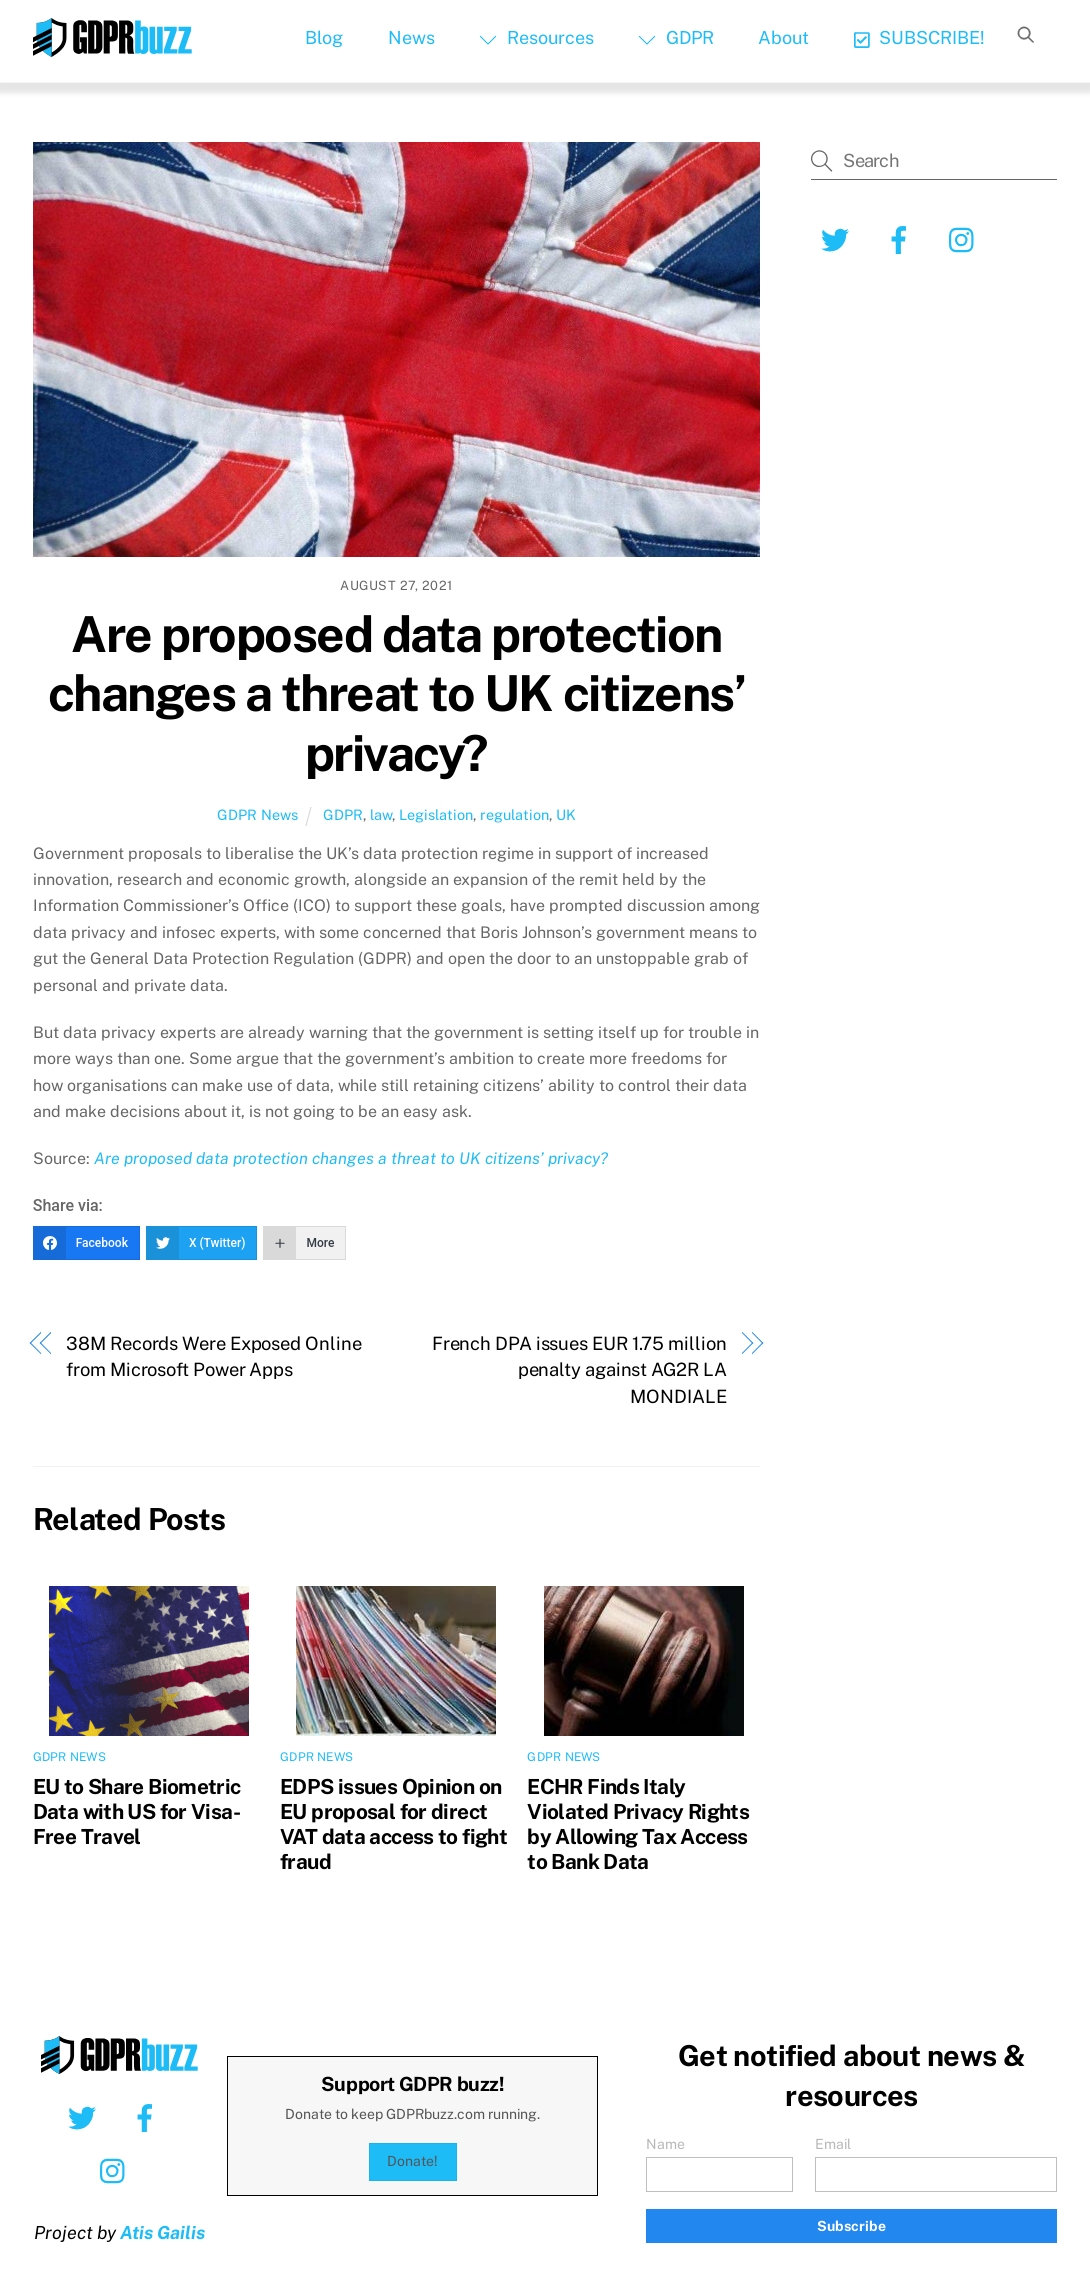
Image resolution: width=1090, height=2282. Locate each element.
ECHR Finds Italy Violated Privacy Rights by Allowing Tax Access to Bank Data (638, 1824)
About (783, 37)
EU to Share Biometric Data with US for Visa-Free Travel (137, 1811)
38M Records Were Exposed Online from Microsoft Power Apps (213, 1356)
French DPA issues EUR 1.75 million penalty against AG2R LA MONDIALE (579, 1370)
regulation (514, 814)
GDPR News (257, 814)
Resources (536, 37)
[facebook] (902, 239)
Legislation (436, 814)
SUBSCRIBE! (919, 37)
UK (566, 814)
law (381, 814)
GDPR (675, 37)
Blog (324, 37)
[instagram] (966, 239)
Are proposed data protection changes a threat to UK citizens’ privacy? (396, 693)
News (411, 37)
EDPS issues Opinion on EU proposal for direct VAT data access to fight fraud (393, 1824)
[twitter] (838, 239)
